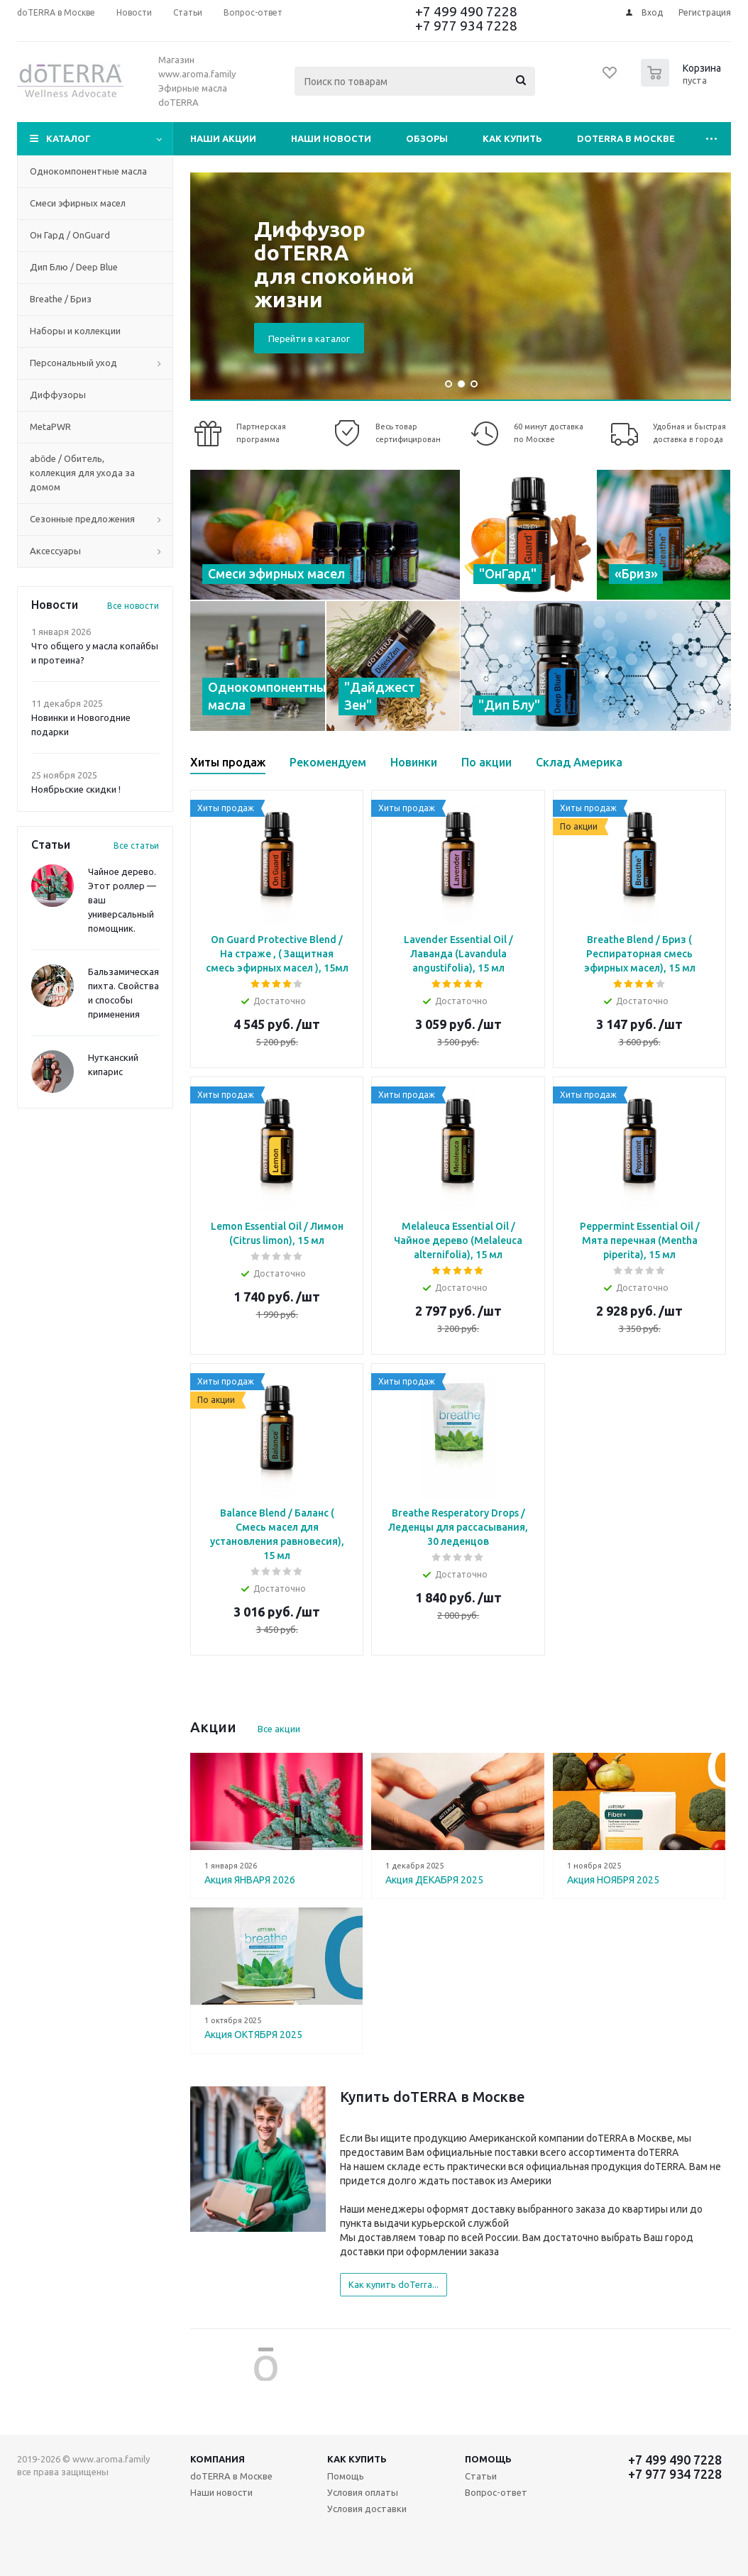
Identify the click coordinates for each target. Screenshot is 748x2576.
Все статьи (136, 845)
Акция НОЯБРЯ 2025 (613, 1880)
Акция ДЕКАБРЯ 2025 (434, 1880)
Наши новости (331, 138)
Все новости (133, 605)
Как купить (512, 138)
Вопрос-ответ (496, 2492)
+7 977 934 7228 (466, 25)
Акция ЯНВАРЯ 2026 (249, 1880)
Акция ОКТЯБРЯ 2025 (253, 2034)
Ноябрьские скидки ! (76, 789)
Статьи (481, 2476)
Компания (217, 2459)
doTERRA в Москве (626, 138)
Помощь (488, 2459)
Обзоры (427, 138)
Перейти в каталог (309, 338)
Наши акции (223, 138)
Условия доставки (367, 2509)
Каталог (68, 138)
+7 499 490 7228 (466, 11)
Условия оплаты (362, 2492)
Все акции (279, 1729)
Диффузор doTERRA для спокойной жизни (334, 264)
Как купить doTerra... (393, 2284)
